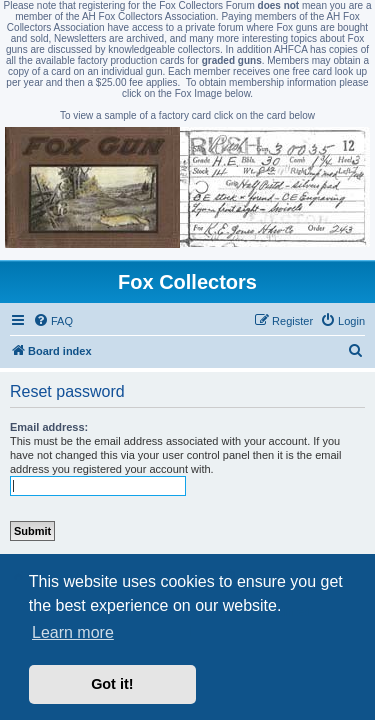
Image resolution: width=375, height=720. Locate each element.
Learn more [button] (73, 632)
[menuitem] (53, 321)
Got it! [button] (112, 684)
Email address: (49, 427)
